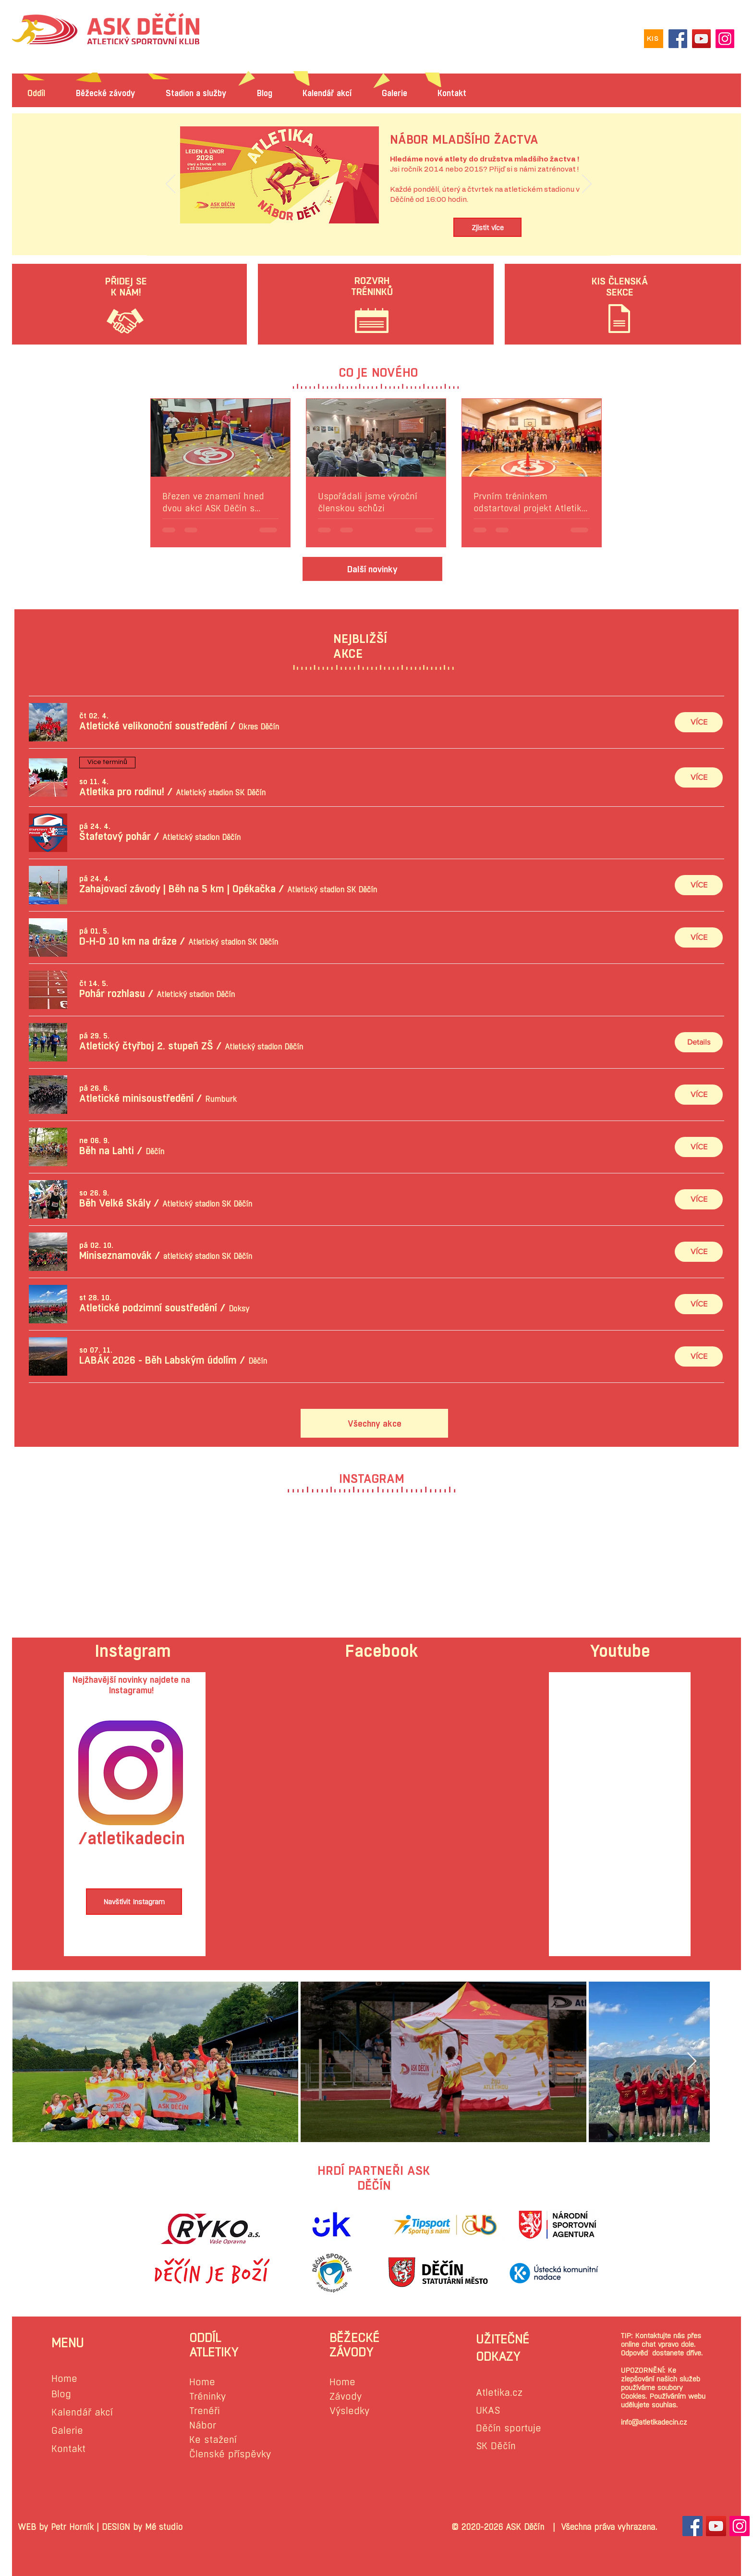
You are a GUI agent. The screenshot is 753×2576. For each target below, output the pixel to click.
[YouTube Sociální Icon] (716, 2526)
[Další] (587, 184)
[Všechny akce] (374, 1423)
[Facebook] (677, 38)
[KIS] (653, 38)
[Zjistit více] (487, 227)
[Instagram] (725, 38)
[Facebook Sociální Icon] (692, 2526)
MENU (67, 2343)
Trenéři (204, 2410)
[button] (153, 726)
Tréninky (207, 2396)
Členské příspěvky (230, 2454)
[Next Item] (691, 2061)
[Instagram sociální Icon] (739, 2526)
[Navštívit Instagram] (134, 1901)
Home (64, 2378)
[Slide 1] (378, 234)
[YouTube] (701, 38)
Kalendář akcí (82, 2412)
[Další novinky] (372, 569)
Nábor (202, 2425)
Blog (61, 2394)
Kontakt (68, 2448)
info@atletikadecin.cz (654, 2422)
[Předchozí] (170, 184)
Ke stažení (213, 2439)
